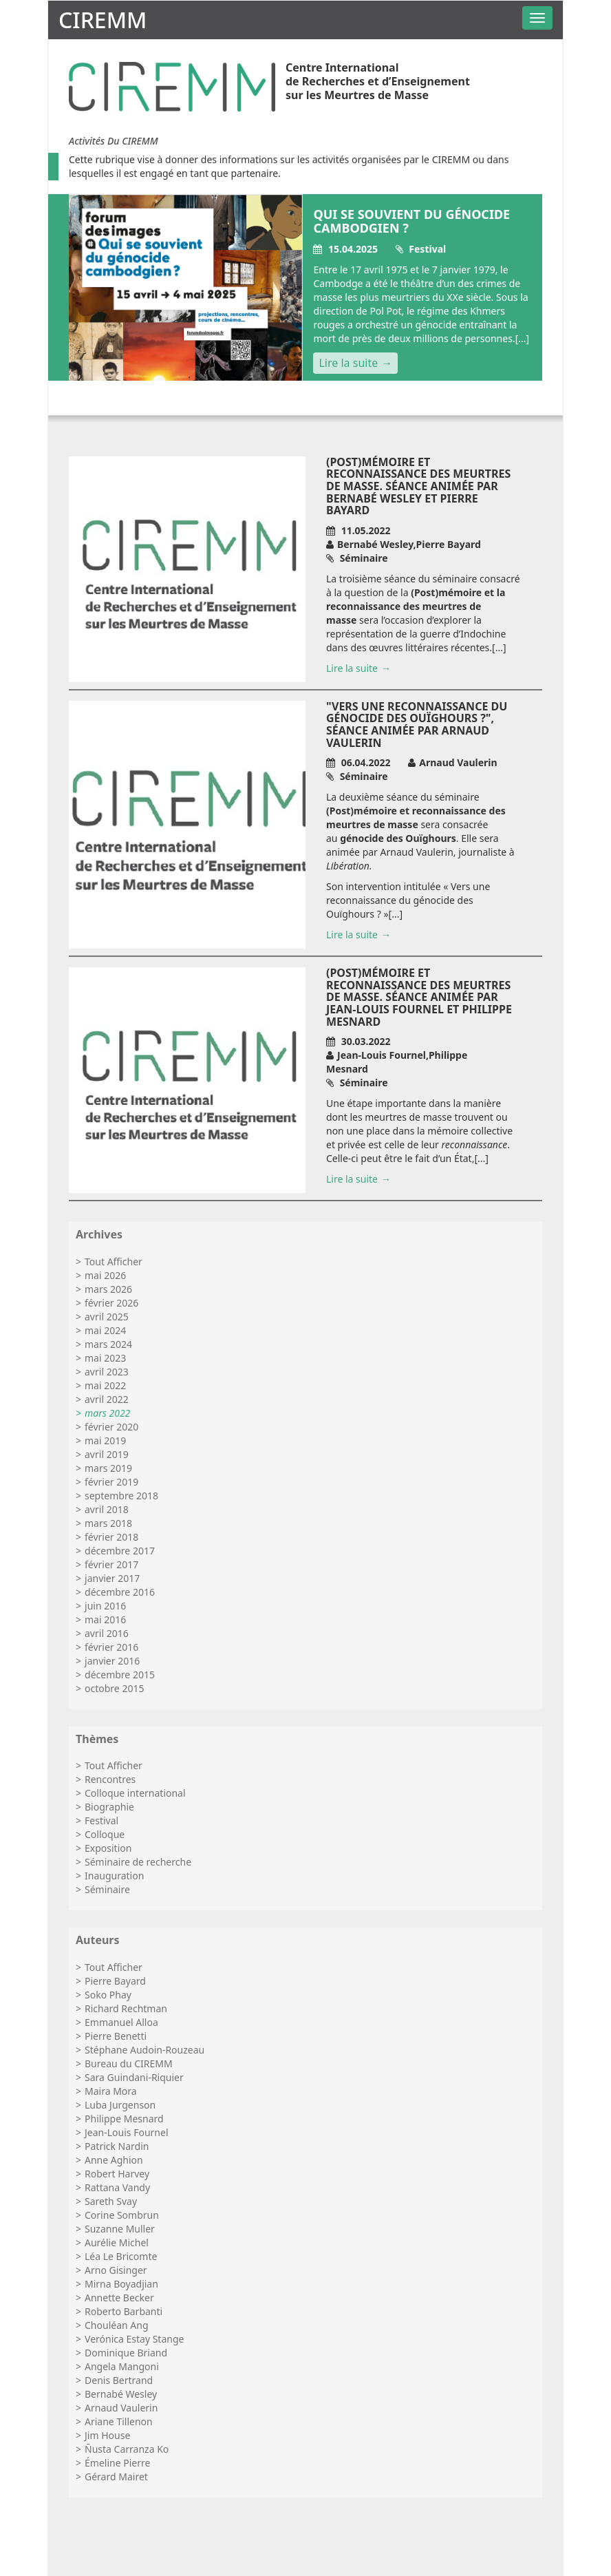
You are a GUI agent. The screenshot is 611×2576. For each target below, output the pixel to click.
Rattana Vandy (117, 2187)
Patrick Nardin (117, 2146)
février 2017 (111, 1564)
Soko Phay (108, 1994)
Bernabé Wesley (121, 2393)
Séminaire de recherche (138, 1861)
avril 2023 (107, 1371)
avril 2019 (107, 1454)
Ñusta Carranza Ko (127, 2449)
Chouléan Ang (116, 2325)
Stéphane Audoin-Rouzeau (144, 2049)
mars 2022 (107, 1412)
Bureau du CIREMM (129, 2063)
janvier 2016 (112, 1660)
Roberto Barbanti (123, 2311)
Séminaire (107, 1889)
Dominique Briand (126, 2352)
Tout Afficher (113, 1261)
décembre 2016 (120, 1591)
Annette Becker (119, 2297)
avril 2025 (107, 1316)
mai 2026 (105, 1275)
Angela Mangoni (122, 2366)
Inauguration (114, 1875)
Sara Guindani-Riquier (134, 2077)
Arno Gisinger (116, 2270)
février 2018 (111, 1536)
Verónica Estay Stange (134, 2338)
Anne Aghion (114, 2159)
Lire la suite (348, 362)
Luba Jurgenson (120, 2104)
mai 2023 (105, 1357)
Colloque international (135, 1792)
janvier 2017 (112, 1578)
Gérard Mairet (116, 2476)
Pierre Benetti (116, 2035)
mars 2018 (108, 1523)
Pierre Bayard (115, 1980)
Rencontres (110, 1779)
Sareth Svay (111, 2201)
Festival (101, 1820)
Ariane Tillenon (119, 2421)
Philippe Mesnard (124, 2118)
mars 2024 (108, 1344)
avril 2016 (107, 1633)
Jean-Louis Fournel (126, 2132)
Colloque (105, 1834)
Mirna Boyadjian (121, 2283)
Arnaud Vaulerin (121, 2407)
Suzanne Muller (120, 2228)
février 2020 (111, 1426)
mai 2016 (105, 1619)
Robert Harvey (117, 2173)
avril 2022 (107, 1399)
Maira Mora (111, 2091)
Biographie (109, 1806)
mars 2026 (108, 1289)
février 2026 (111, 1302)
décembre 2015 (120, 1674)
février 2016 (111, 1647)
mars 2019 (108, 1468)
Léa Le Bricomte (121, 2256)
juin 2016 (105, 1605)
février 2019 (111, 1481)
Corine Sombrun (122, 2214)
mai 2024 (105, 1330)
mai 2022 (105, 1385)
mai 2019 (105, 1440)
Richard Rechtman (126, 2008)
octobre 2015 (114, 1688)
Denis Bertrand (119, 2380)
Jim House (107, 2435)
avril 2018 (107, 1509)
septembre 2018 (121, 1495)
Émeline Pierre (117, 2462)
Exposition (108, 1848)
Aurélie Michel (117, 2242)
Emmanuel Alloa (121, 2022)
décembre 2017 (120, 1550)
